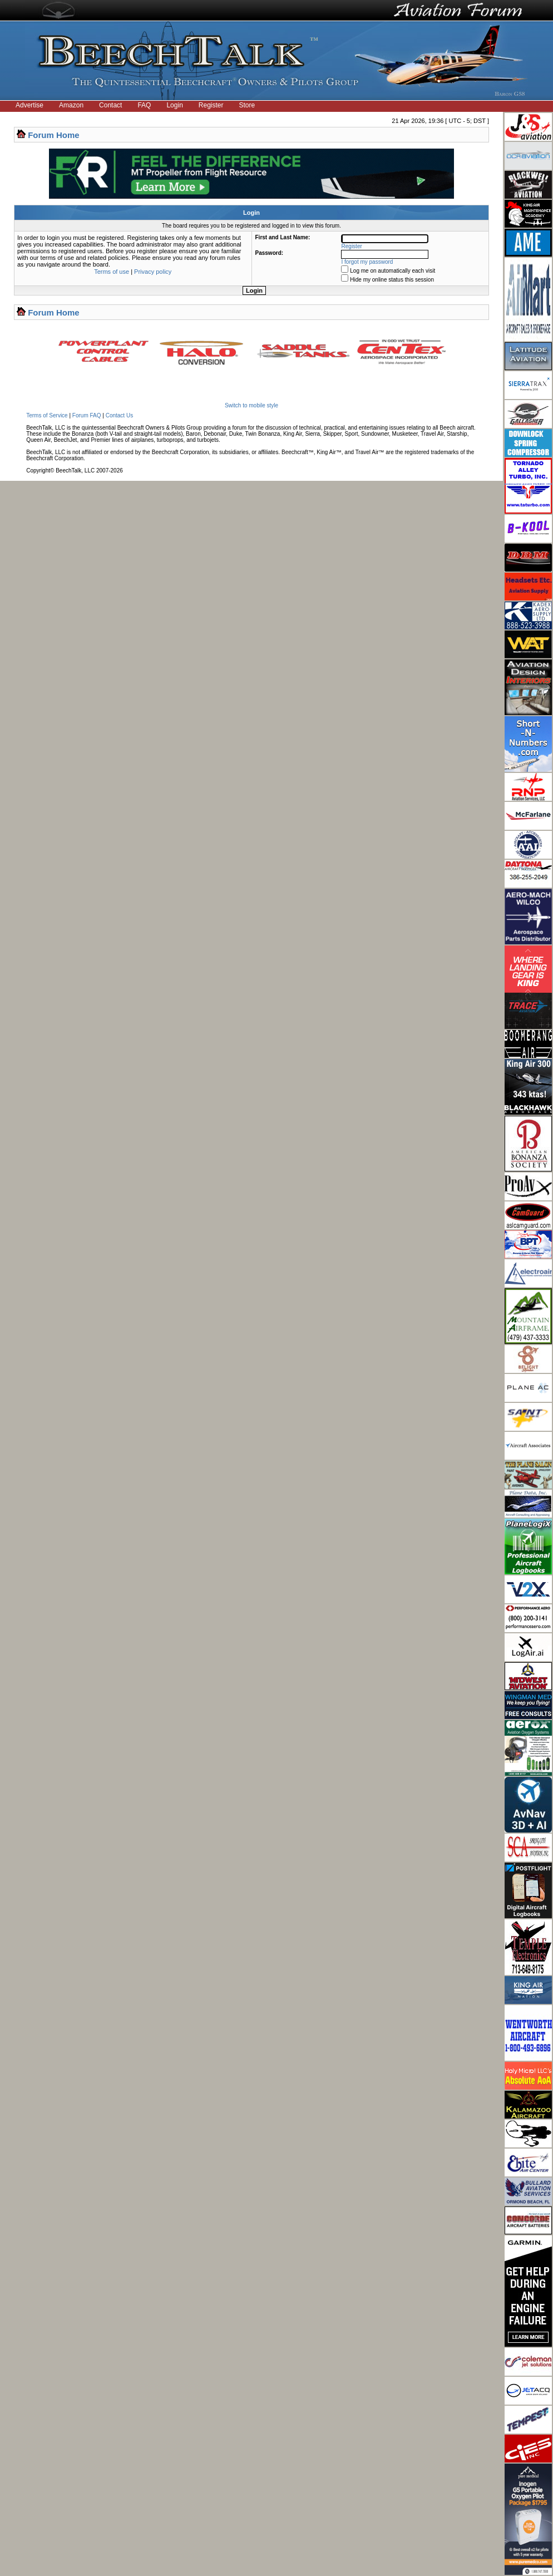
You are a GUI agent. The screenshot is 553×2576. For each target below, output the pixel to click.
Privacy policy (152, 271)
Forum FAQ (86, 415)
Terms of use (111, 271)
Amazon (71, 105)
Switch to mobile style (251, 405)
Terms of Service (46, 415)
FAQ (144, 105)
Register (211, 105)
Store (247, 105)
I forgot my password (367, 262)
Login (174, 105)
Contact (110, 105)
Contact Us (119, 415)
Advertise (29, 105)
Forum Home (54, 135)
